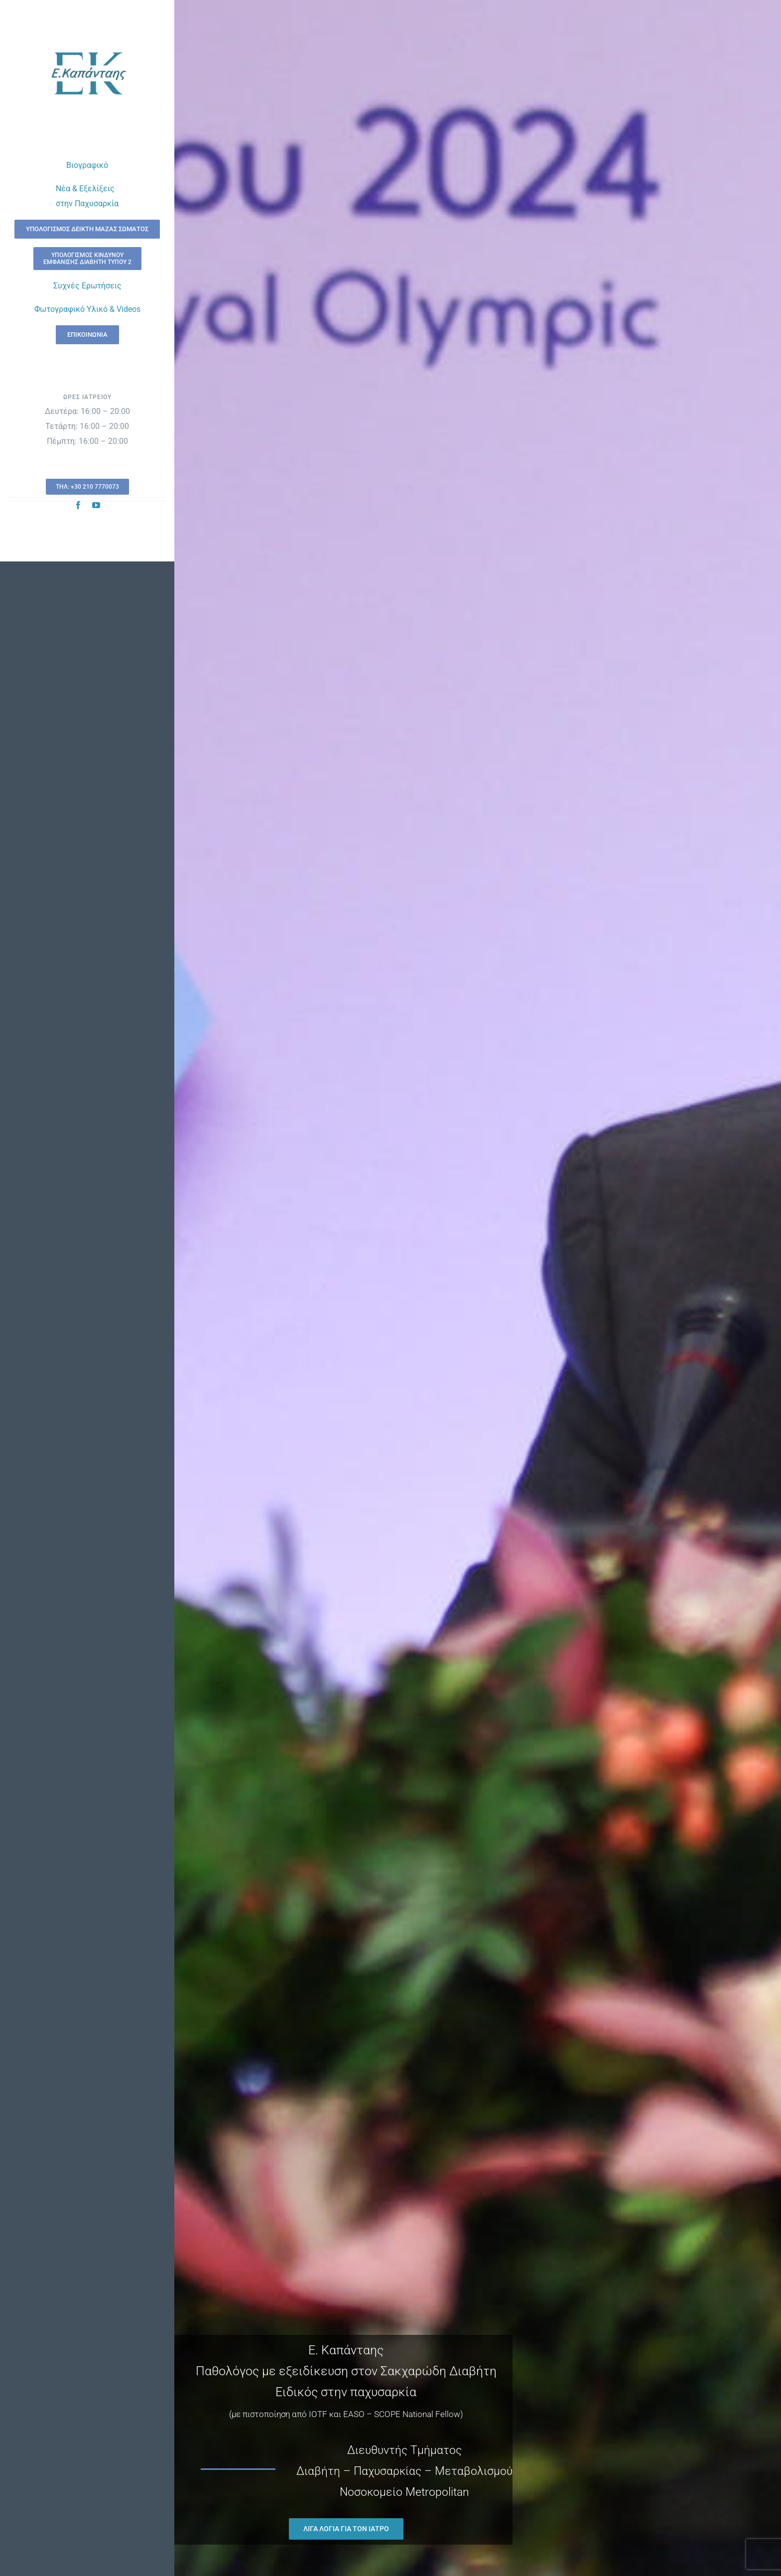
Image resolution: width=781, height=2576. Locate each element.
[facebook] (78, 505)
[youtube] (96, 505)
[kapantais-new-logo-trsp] (87, 38)
